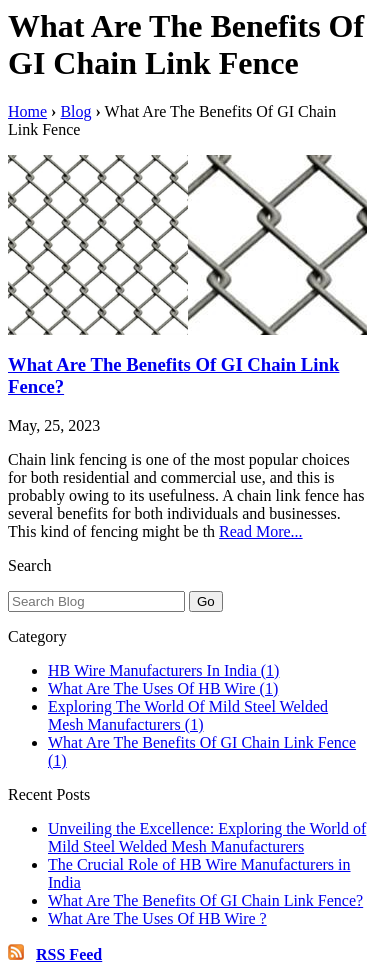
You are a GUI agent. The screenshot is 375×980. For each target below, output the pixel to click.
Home (27, 111)
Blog (75, 111)
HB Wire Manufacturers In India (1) (163, 670)
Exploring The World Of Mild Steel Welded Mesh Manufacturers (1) (188, 715)
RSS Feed (69, 954)
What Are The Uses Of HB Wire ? (157, 918)
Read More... (261, 531)
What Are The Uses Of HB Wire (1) (163, 688)
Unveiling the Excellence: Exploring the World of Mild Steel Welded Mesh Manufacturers (207, 837)
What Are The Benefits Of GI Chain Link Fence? (205, 900)
